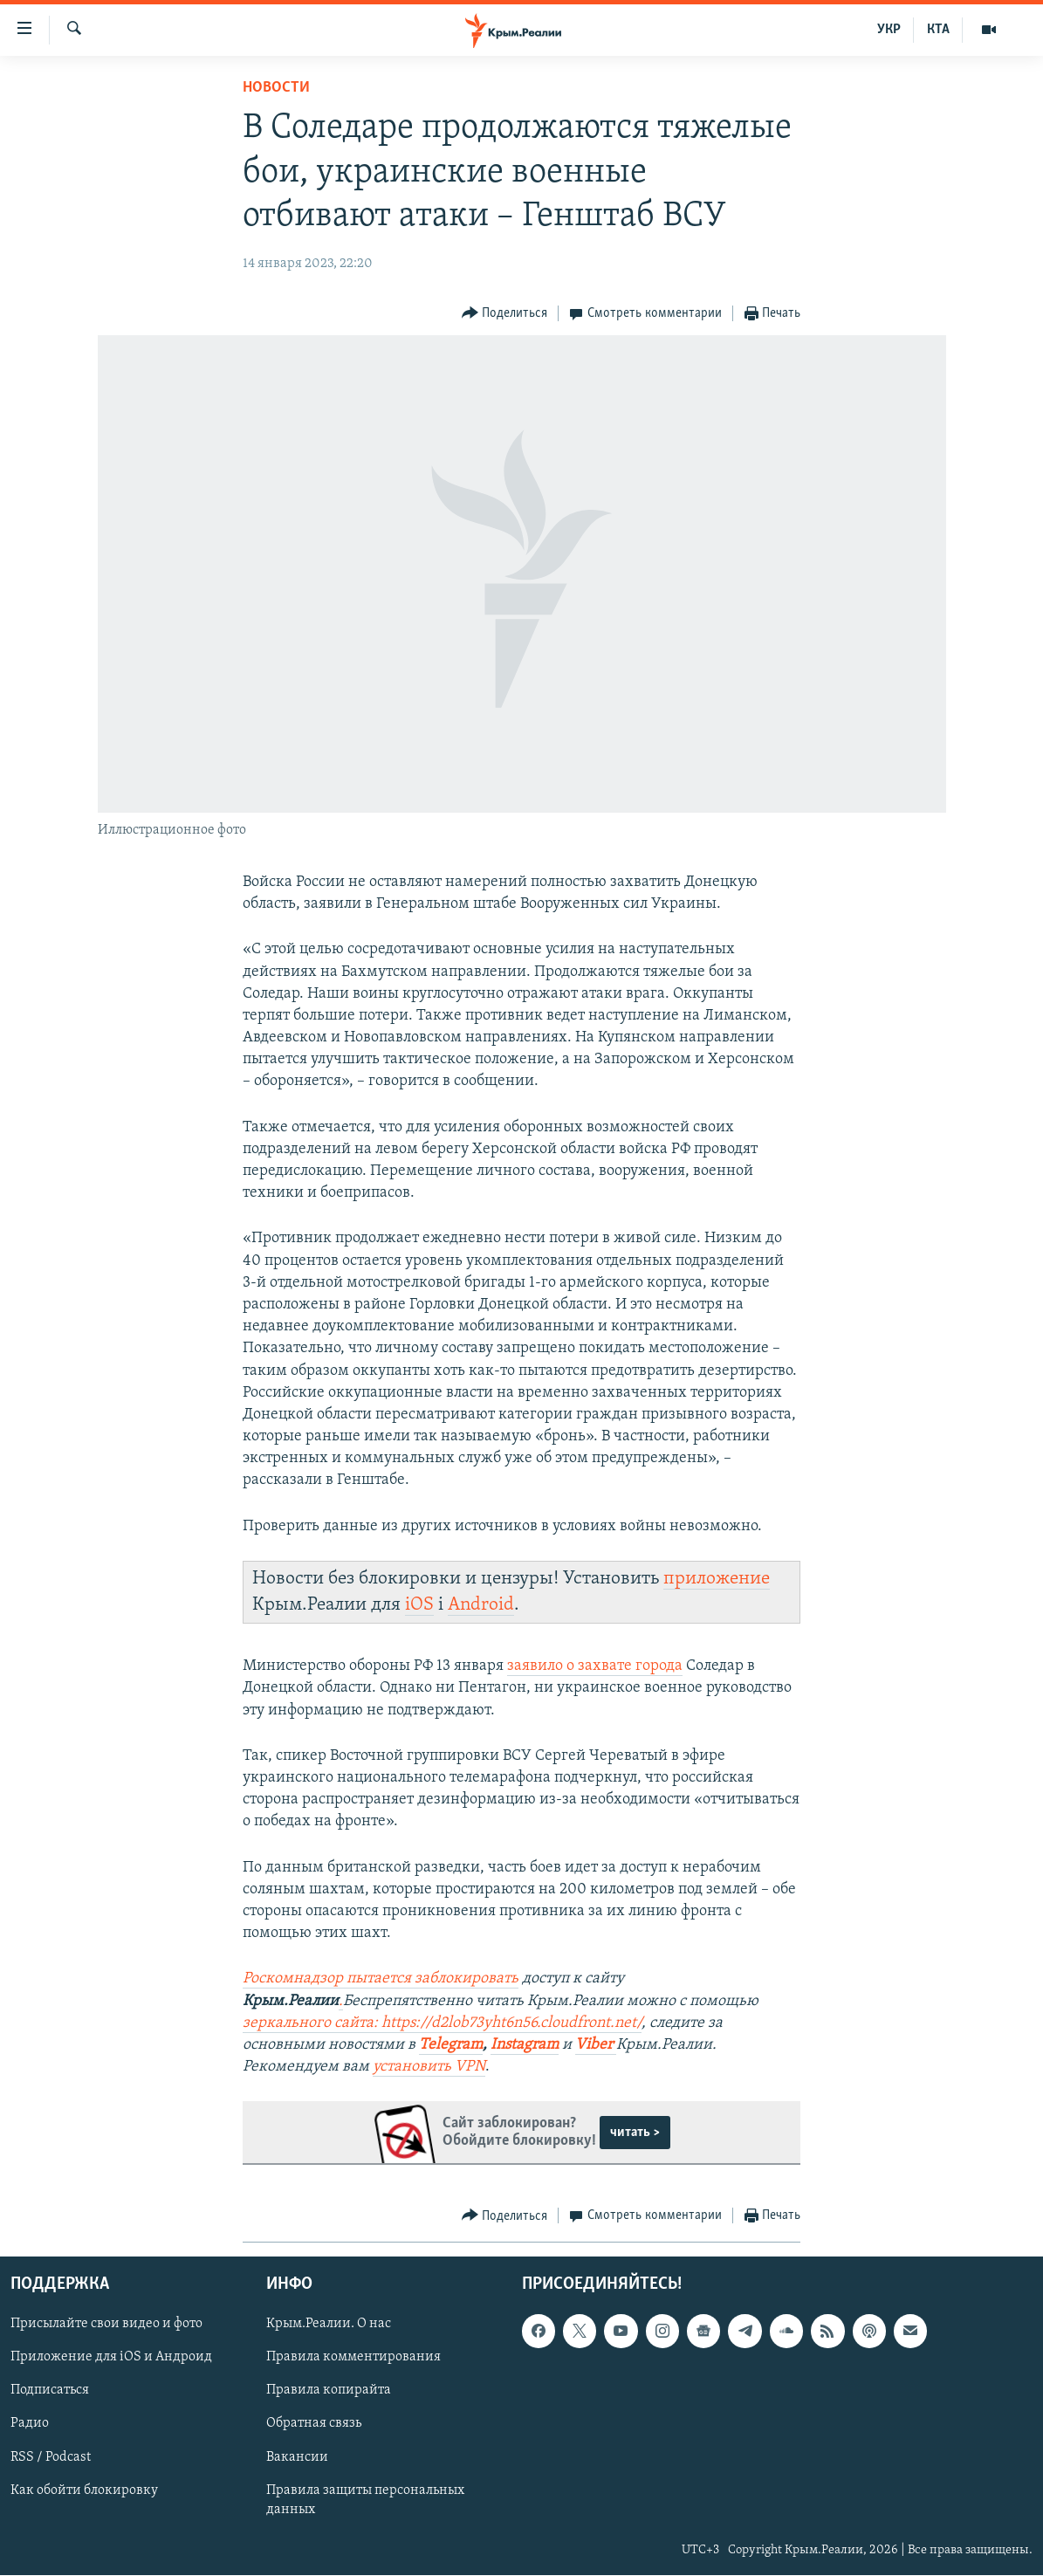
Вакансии (297, 2457)
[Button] (505, 314)
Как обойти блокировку (84, 2490)
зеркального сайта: (312, 2023)
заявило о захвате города (595, 1666)
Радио (29, 2424)
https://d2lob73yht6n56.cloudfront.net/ (511, 2023)
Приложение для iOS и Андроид (111, 2358)
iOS (419, 1605)
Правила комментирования (353, 2358)
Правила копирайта (328, 2391)
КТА (938, 30)
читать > (635, 2133)
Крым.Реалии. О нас (328, 2325)
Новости (276, 87)
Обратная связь (313, 2424)
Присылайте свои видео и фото (106, 2325)
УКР (889, 30)
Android (481, 1605)
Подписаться (49, 2391)
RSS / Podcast (50, 2457)
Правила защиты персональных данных (365, 2500)
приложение (716, 1579)
